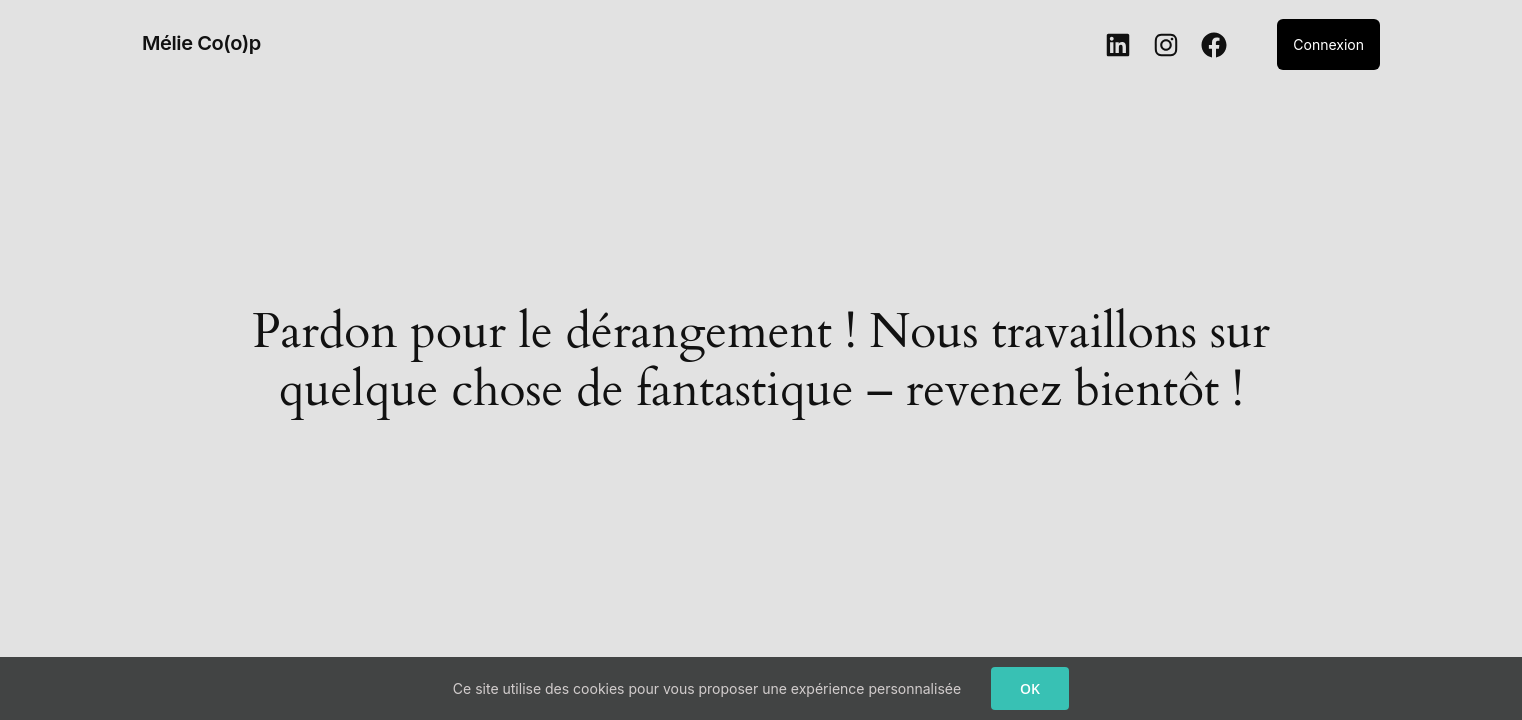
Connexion (1328, 44)
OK (1030, 688)
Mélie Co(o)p (201, 43)
